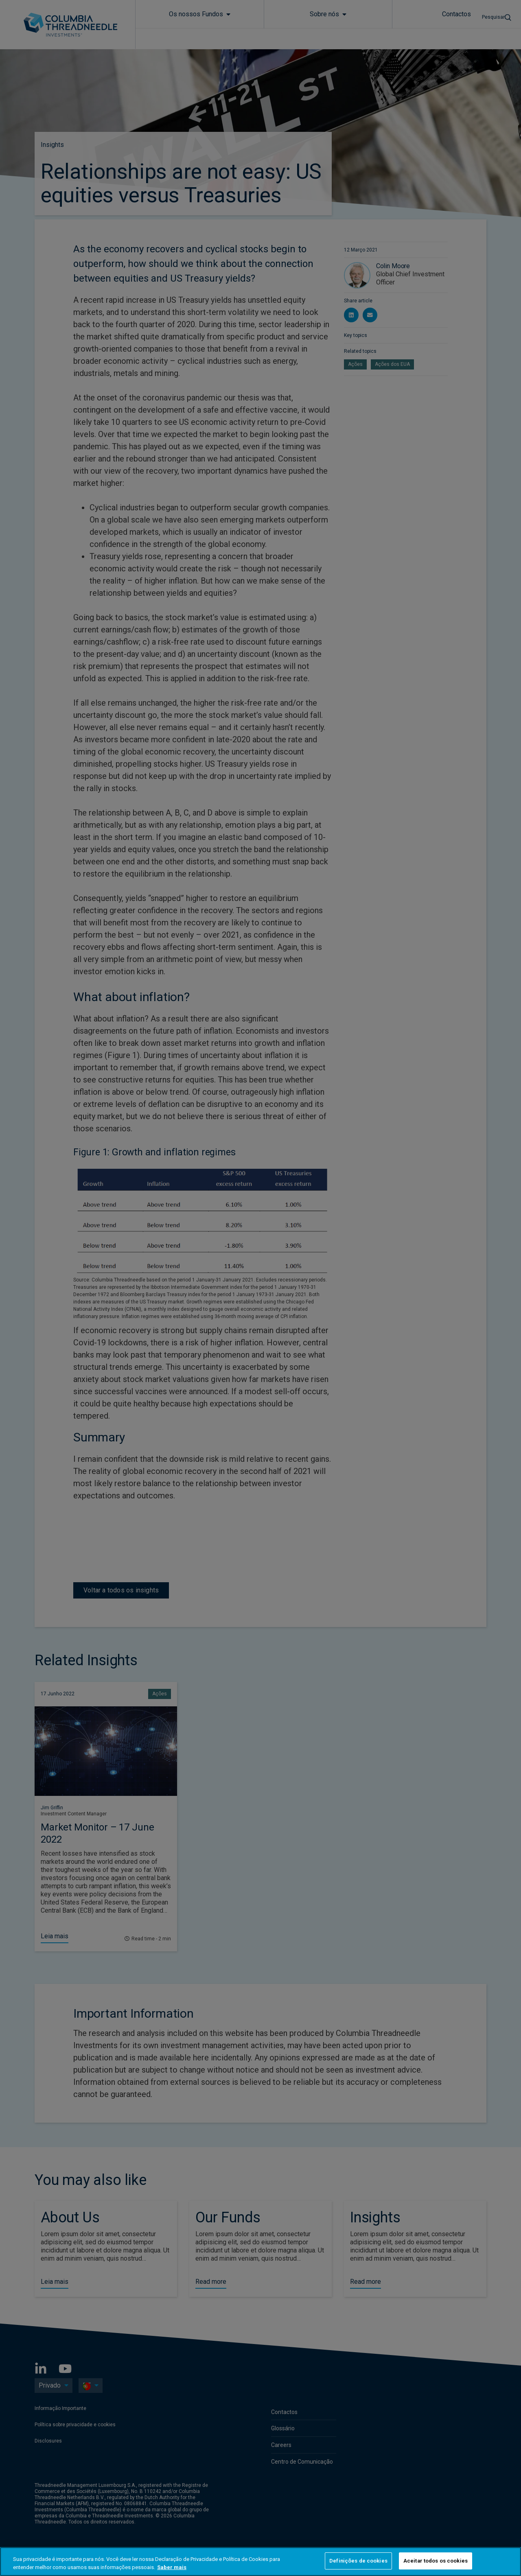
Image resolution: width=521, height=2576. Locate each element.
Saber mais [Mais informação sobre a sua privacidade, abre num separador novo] (171, 2567)
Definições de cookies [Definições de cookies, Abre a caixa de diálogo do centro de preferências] (358, 2561)
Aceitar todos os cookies (435, 2561)
